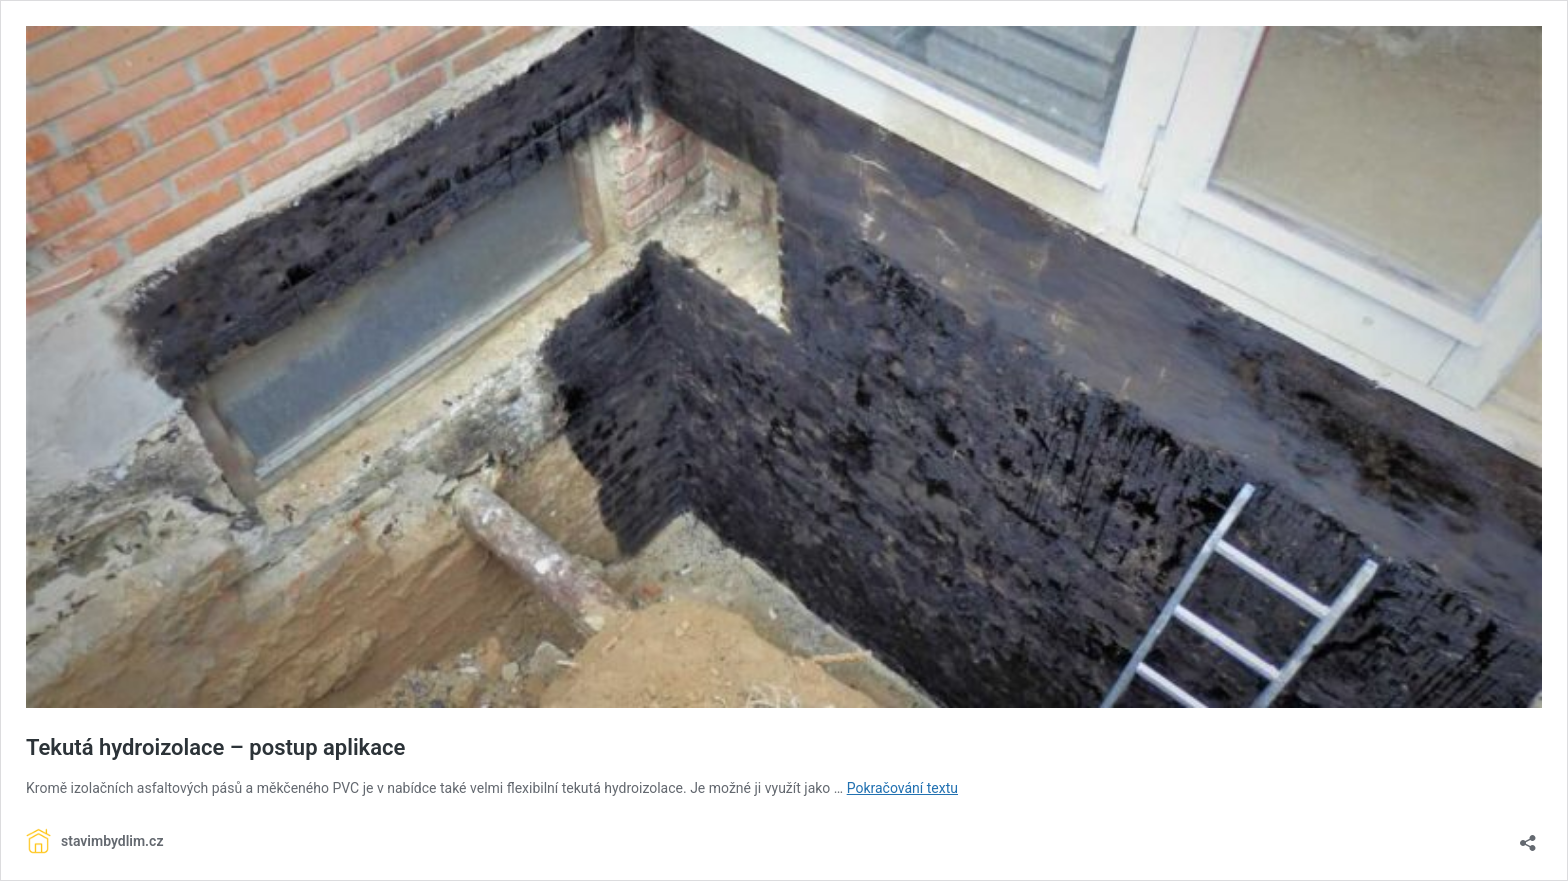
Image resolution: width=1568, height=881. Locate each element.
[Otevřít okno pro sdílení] (1528, 836)
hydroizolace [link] (643, 788)
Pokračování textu (902, 788)
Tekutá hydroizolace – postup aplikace (215, 747)
